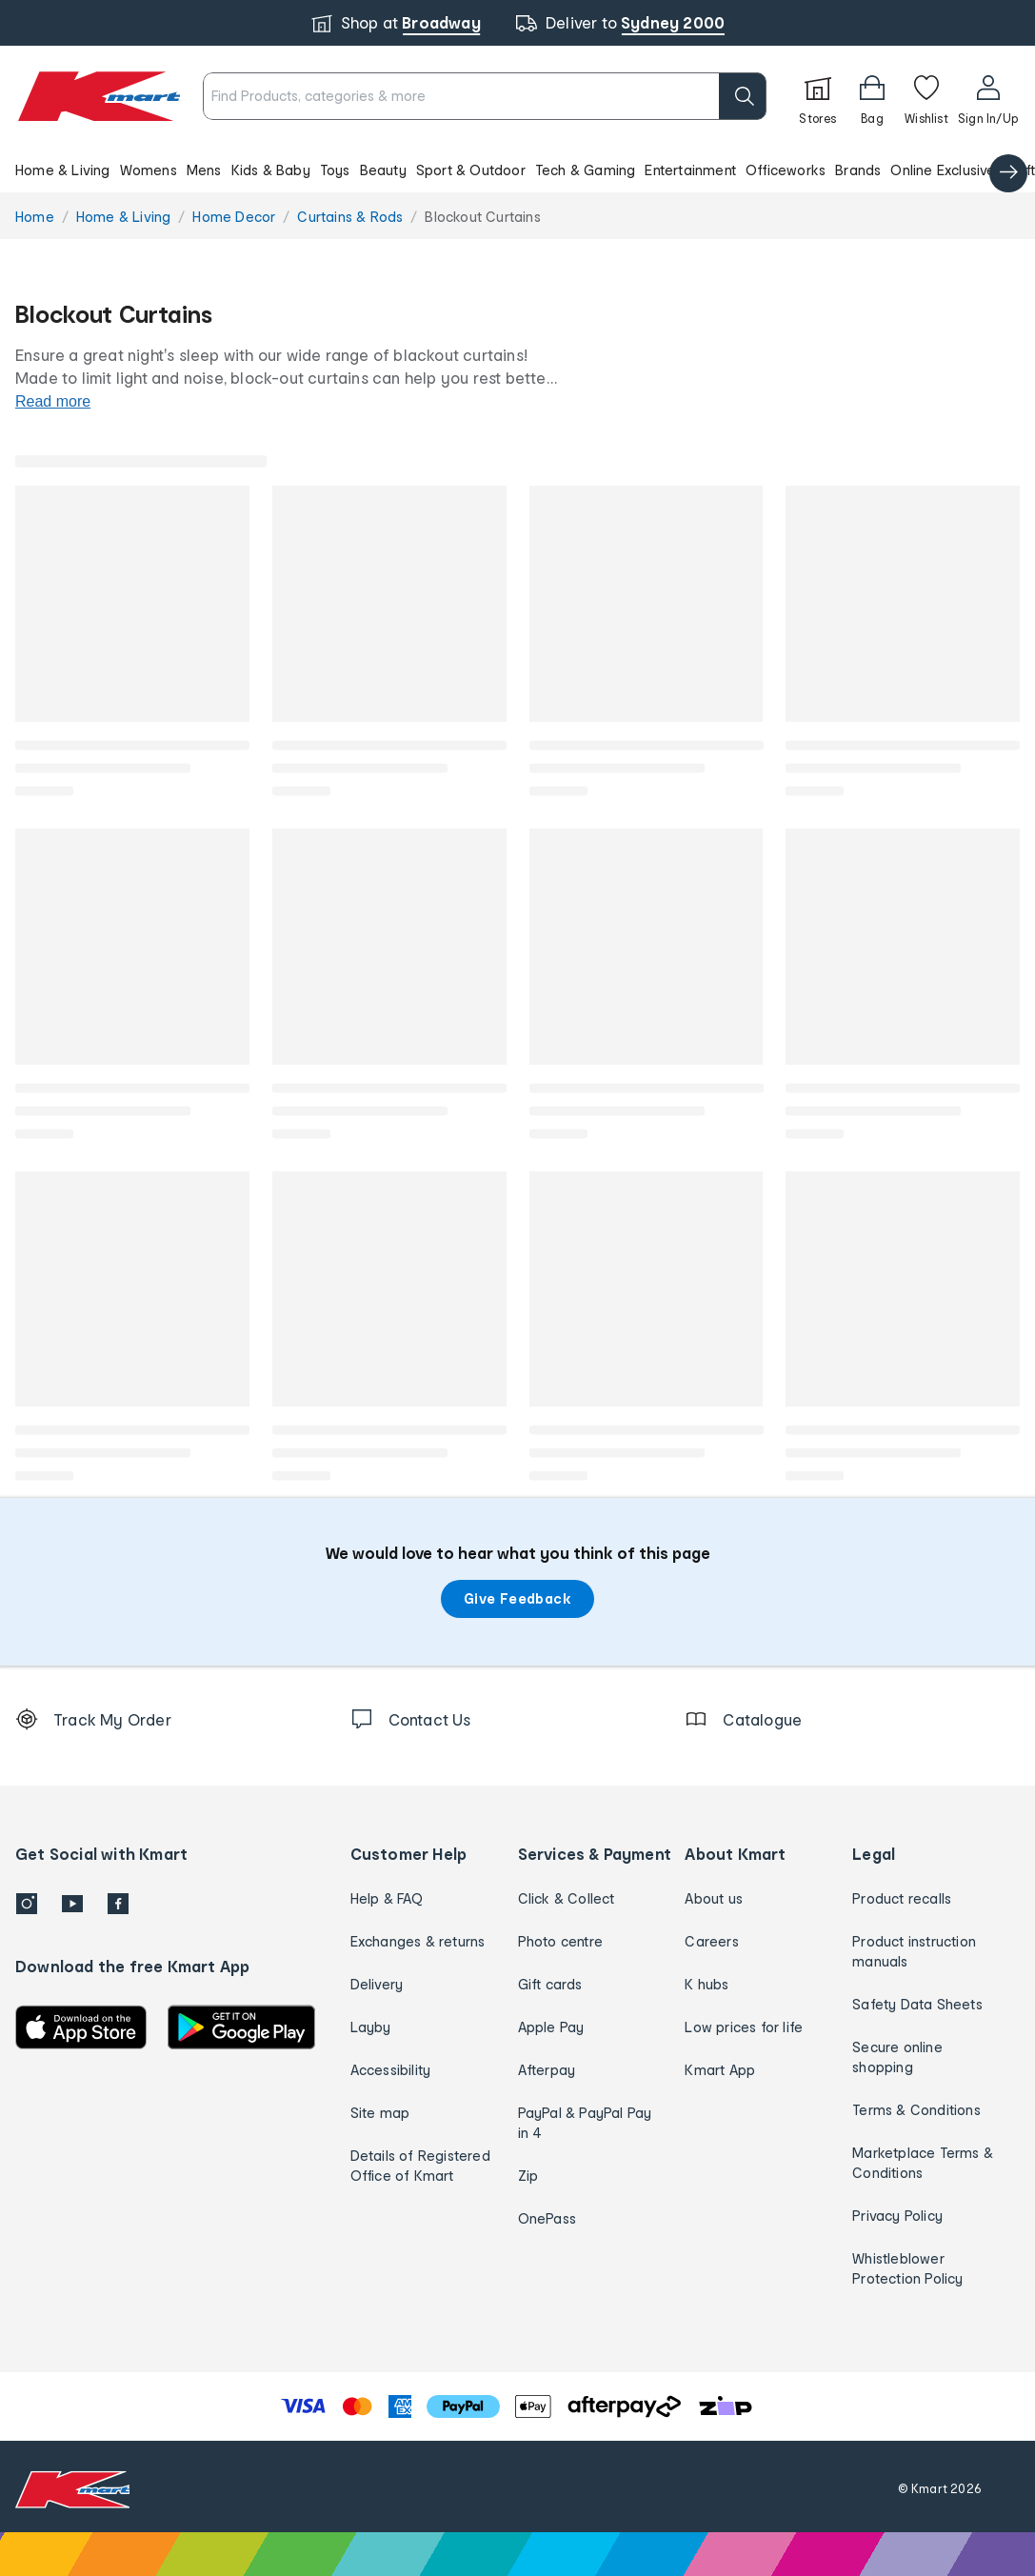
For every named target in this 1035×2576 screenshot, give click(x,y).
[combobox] (484, 96)
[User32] (988, 96)
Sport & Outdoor (471, 170)
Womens (148, 170)
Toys (335, 170)
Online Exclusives (946, 170)
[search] (742, 96)
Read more (52, 401)
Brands (858, 170)
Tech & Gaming (585, 170)
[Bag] (872, 96)
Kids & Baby (270, 170)
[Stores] (818, 96)
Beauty (383, 170)
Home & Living (62, 170)
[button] (517, 169)
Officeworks (786, 170)
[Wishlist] (926, 96)
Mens (204, 170)
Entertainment (690, 170)
